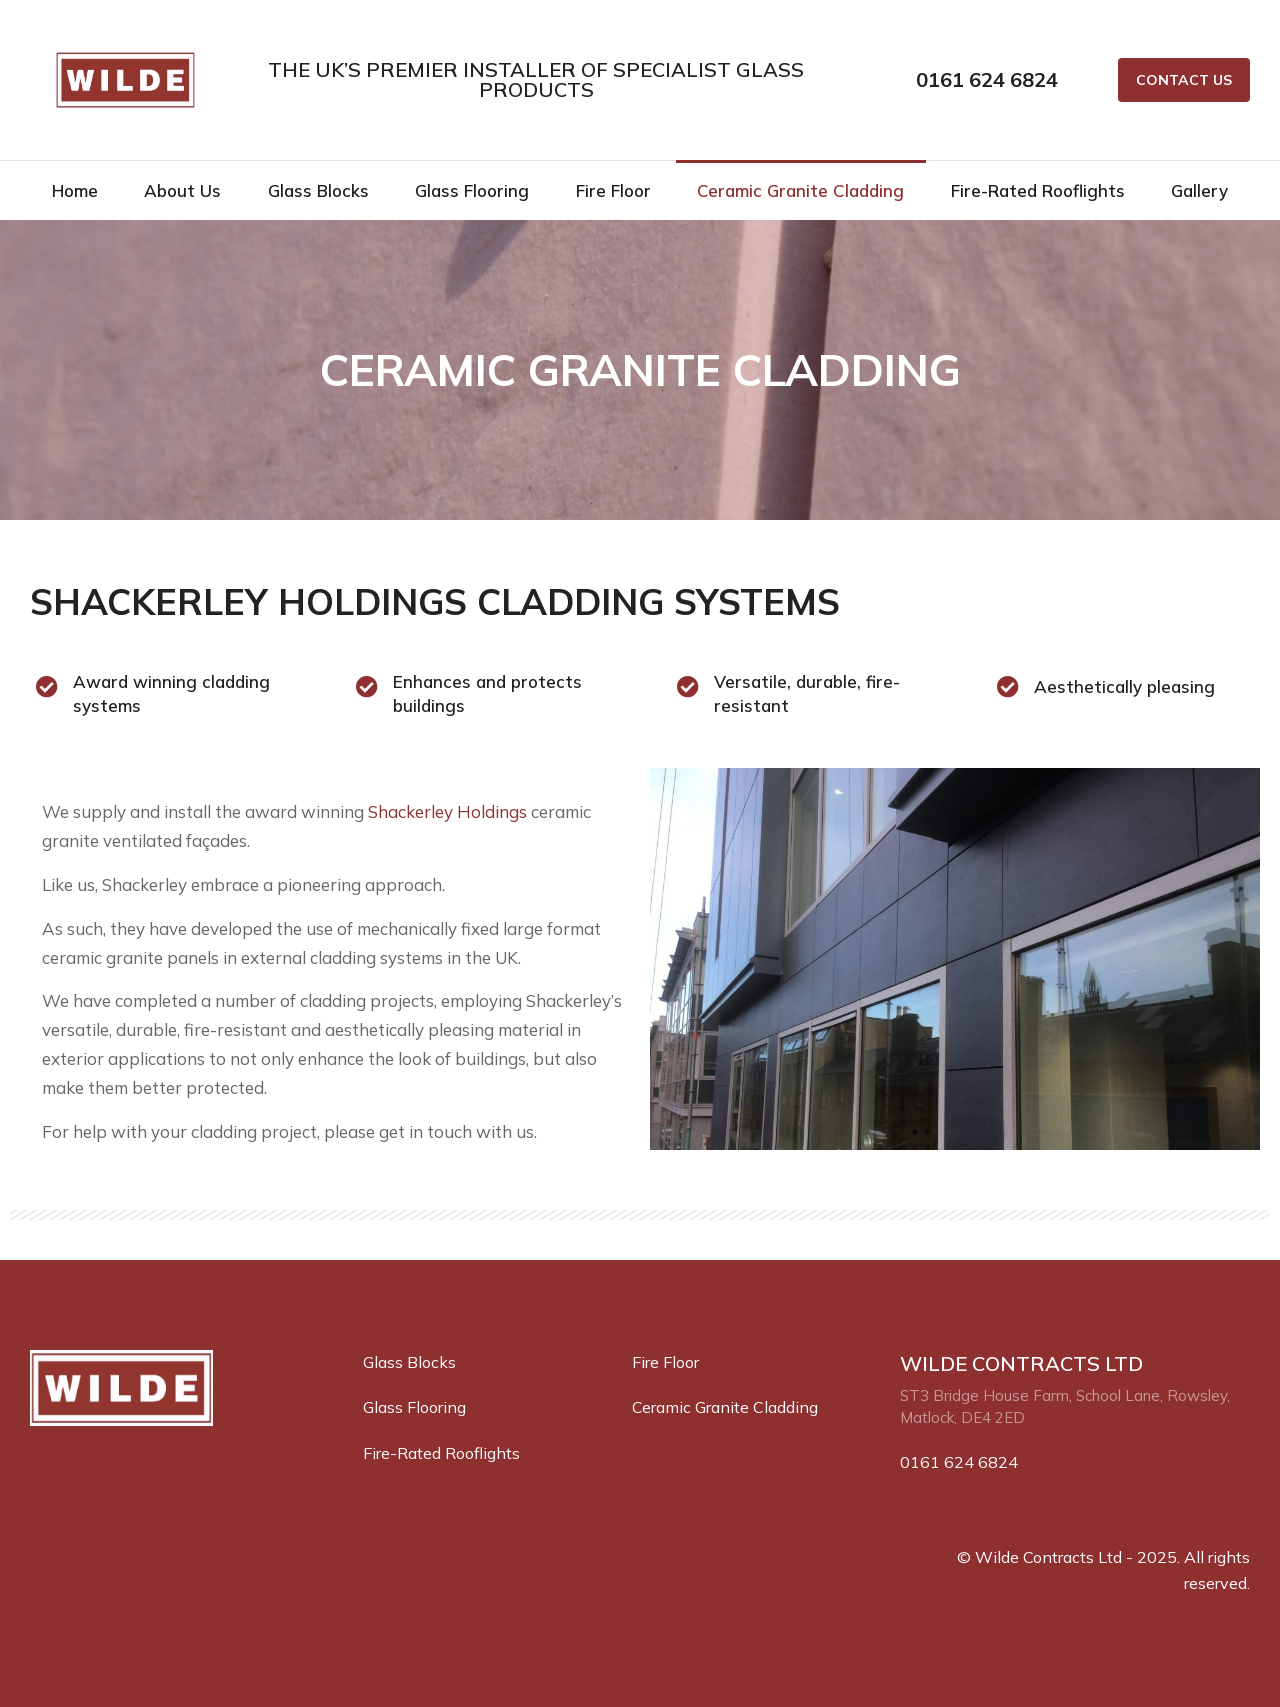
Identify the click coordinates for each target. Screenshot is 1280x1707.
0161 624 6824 (987, 79)
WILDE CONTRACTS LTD (1021, 1363)
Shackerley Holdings (447, 811)
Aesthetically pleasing (1124, 686)
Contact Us (1184, 80)
